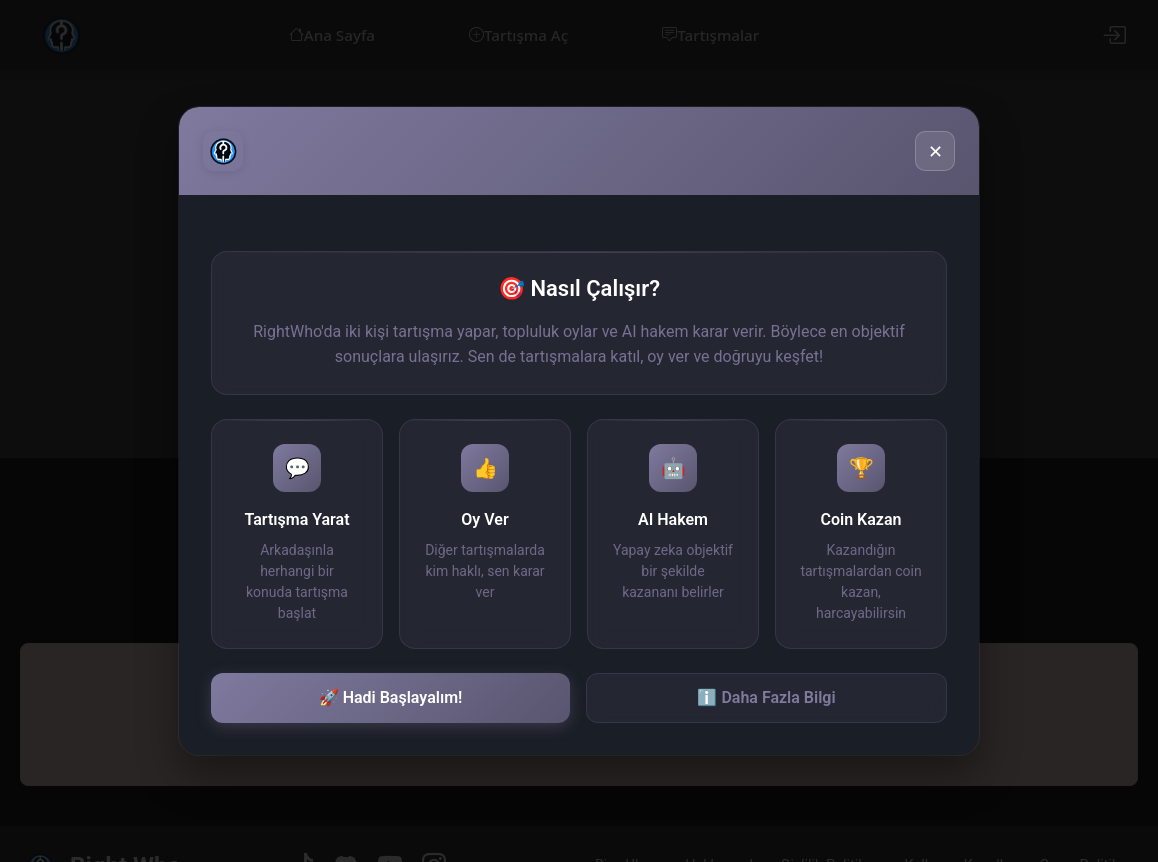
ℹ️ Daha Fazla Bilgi (766, 697)
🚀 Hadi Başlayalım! (391, 697)
